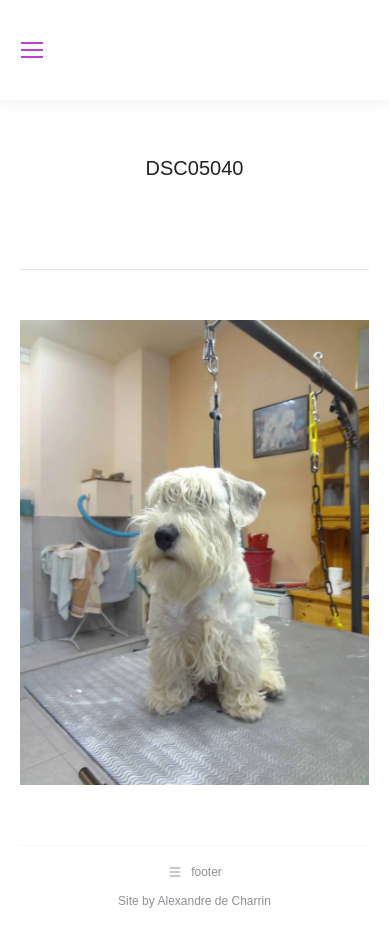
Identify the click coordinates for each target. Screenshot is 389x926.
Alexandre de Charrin (213, 901)
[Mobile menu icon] (32, 50)
